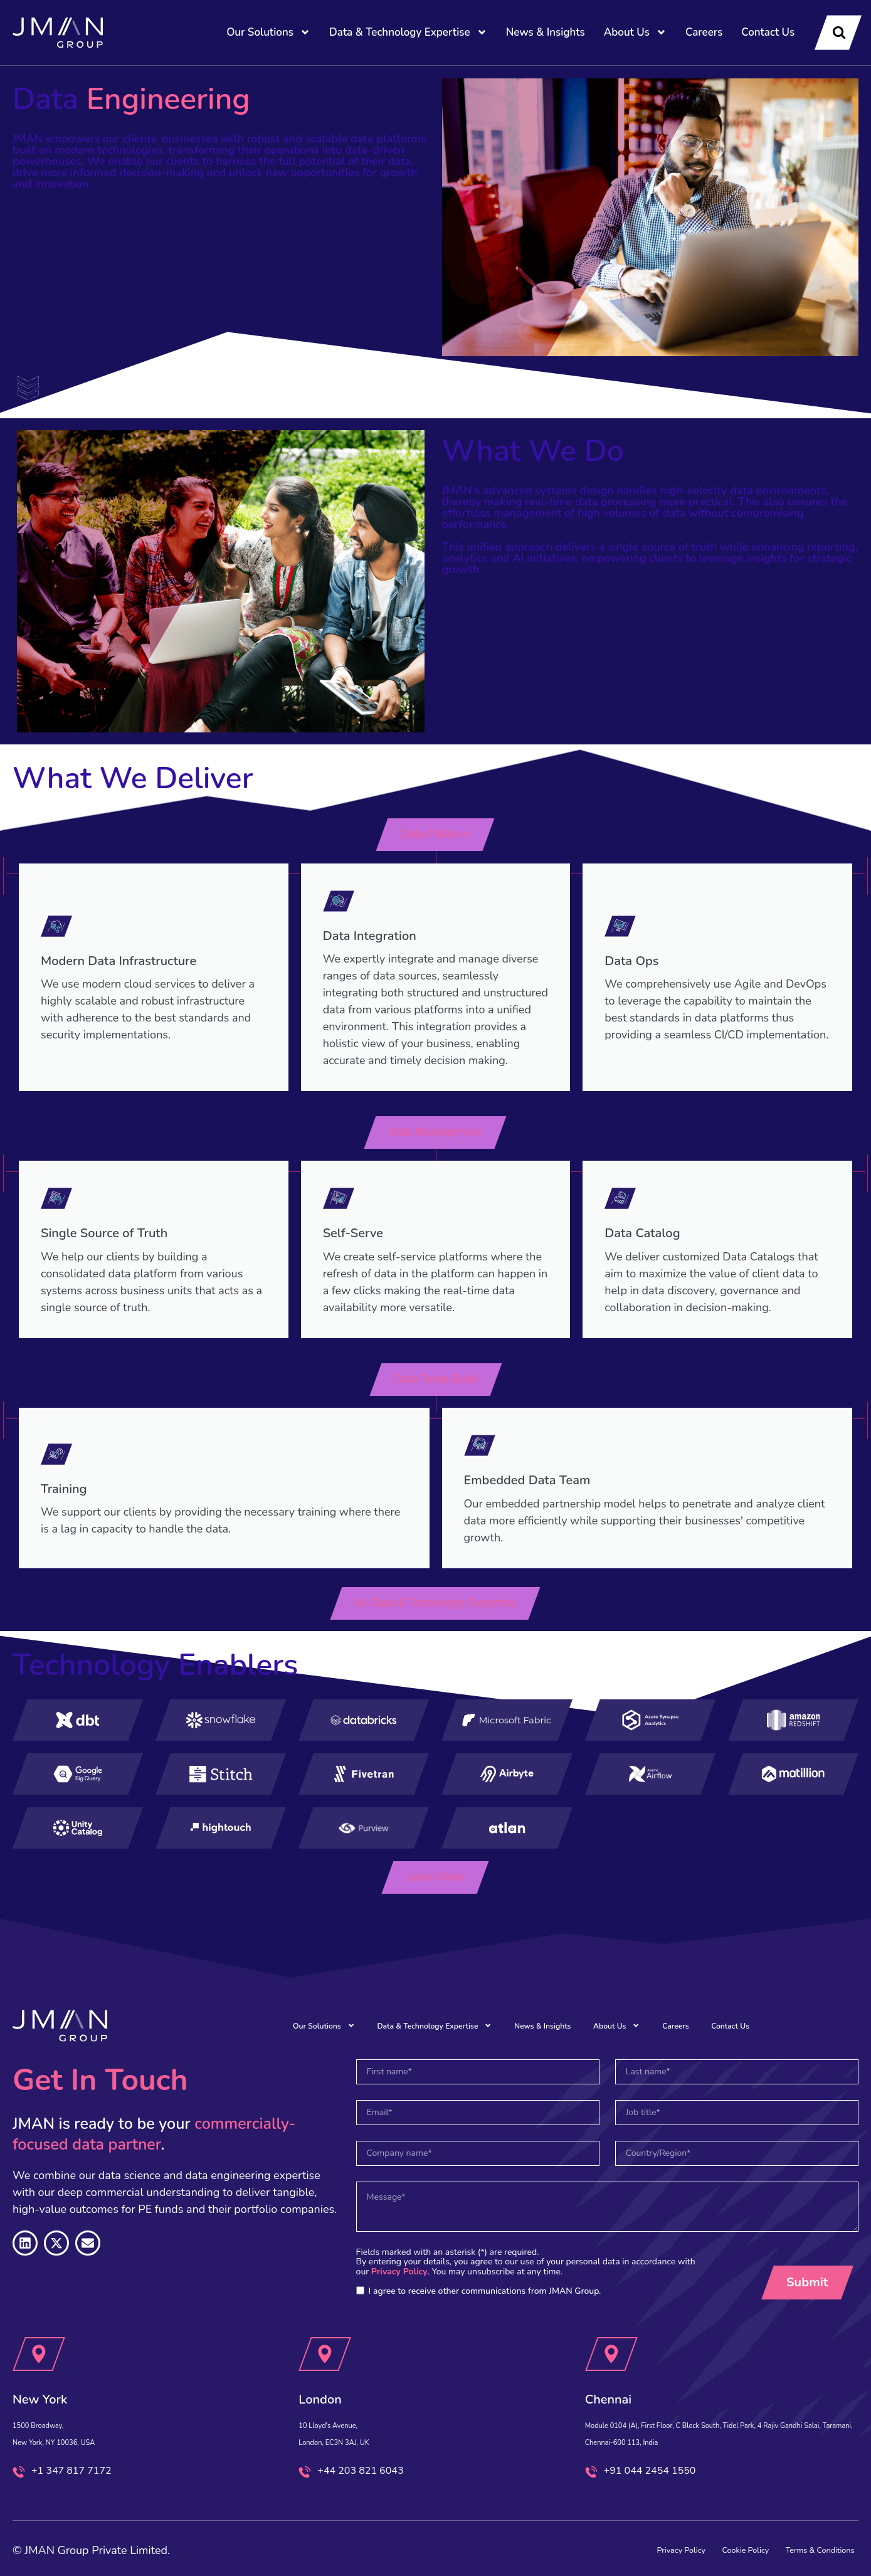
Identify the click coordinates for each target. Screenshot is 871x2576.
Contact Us (767, 32)
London (330, 2366)
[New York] (39, 2323)
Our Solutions (268, 32)
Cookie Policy (688, 2542)
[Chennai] (611, 2323)
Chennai (620, 2366)
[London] (325, 2323)
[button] (435, 835)
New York (54, 2366)
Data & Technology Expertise (408, 32)
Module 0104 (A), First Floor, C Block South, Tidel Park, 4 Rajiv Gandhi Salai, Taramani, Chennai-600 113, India (711, 2409)
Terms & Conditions (796, 2542)
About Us (635, 32)
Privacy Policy (399, 2240)
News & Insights (545, 32)
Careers (703, 32)
